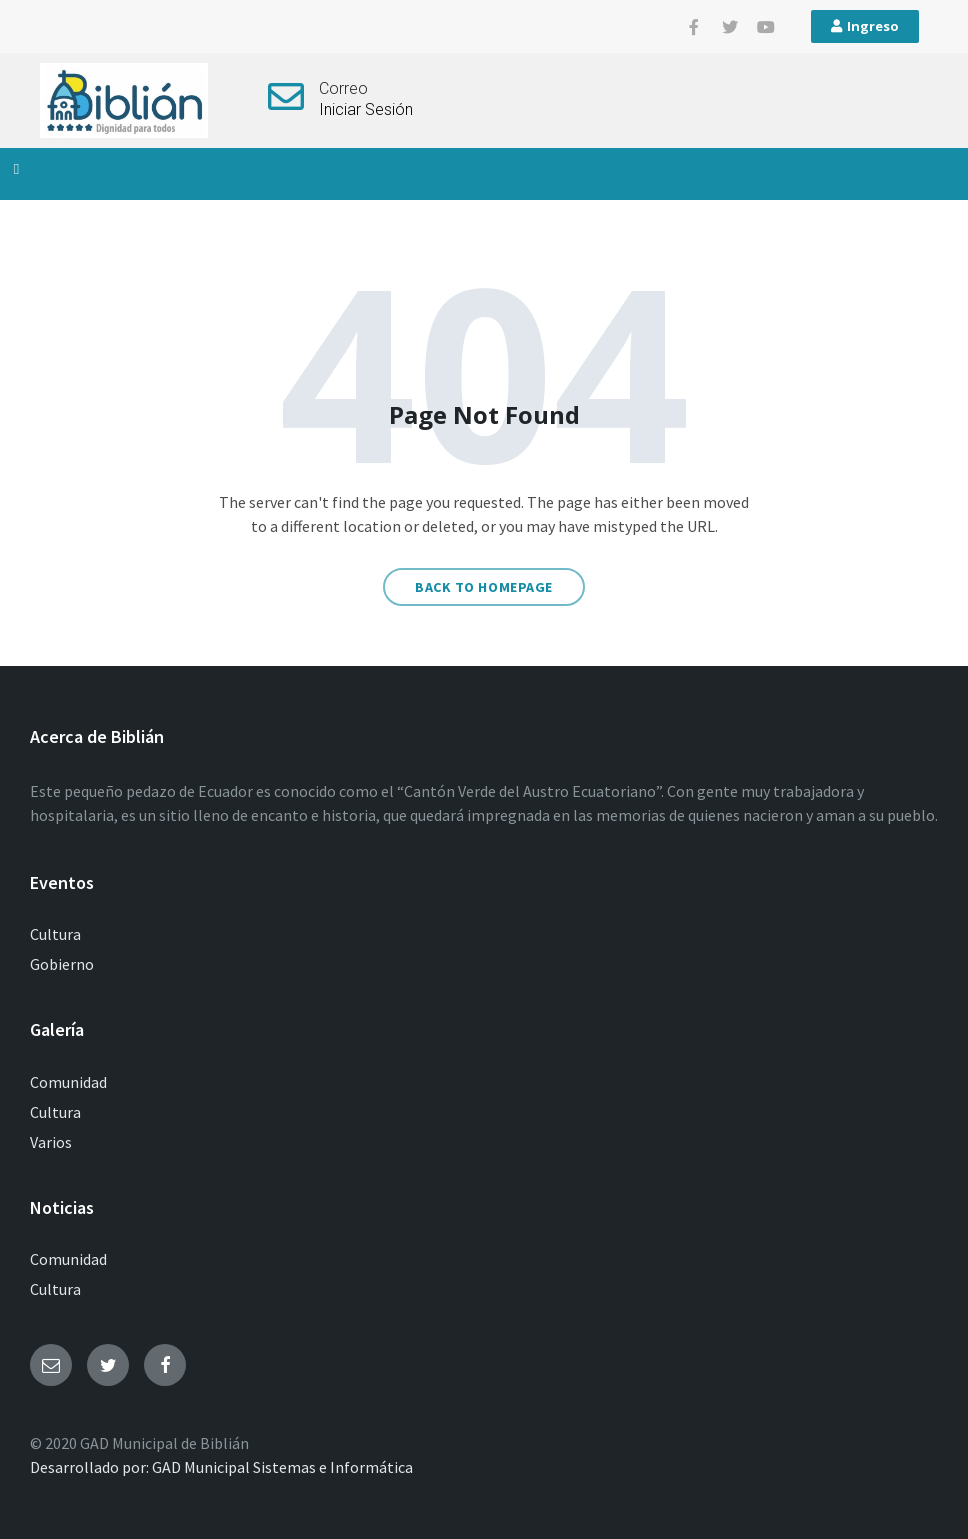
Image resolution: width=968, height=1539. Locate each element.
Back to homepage (484, 587)
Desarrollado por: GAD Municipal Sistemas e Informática (221, 1467)
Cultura (55, 934)
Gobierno (62, 964)
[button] (16, 169)
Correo (343, 88)
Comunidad (68, 1082)
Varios (51, 1142)
